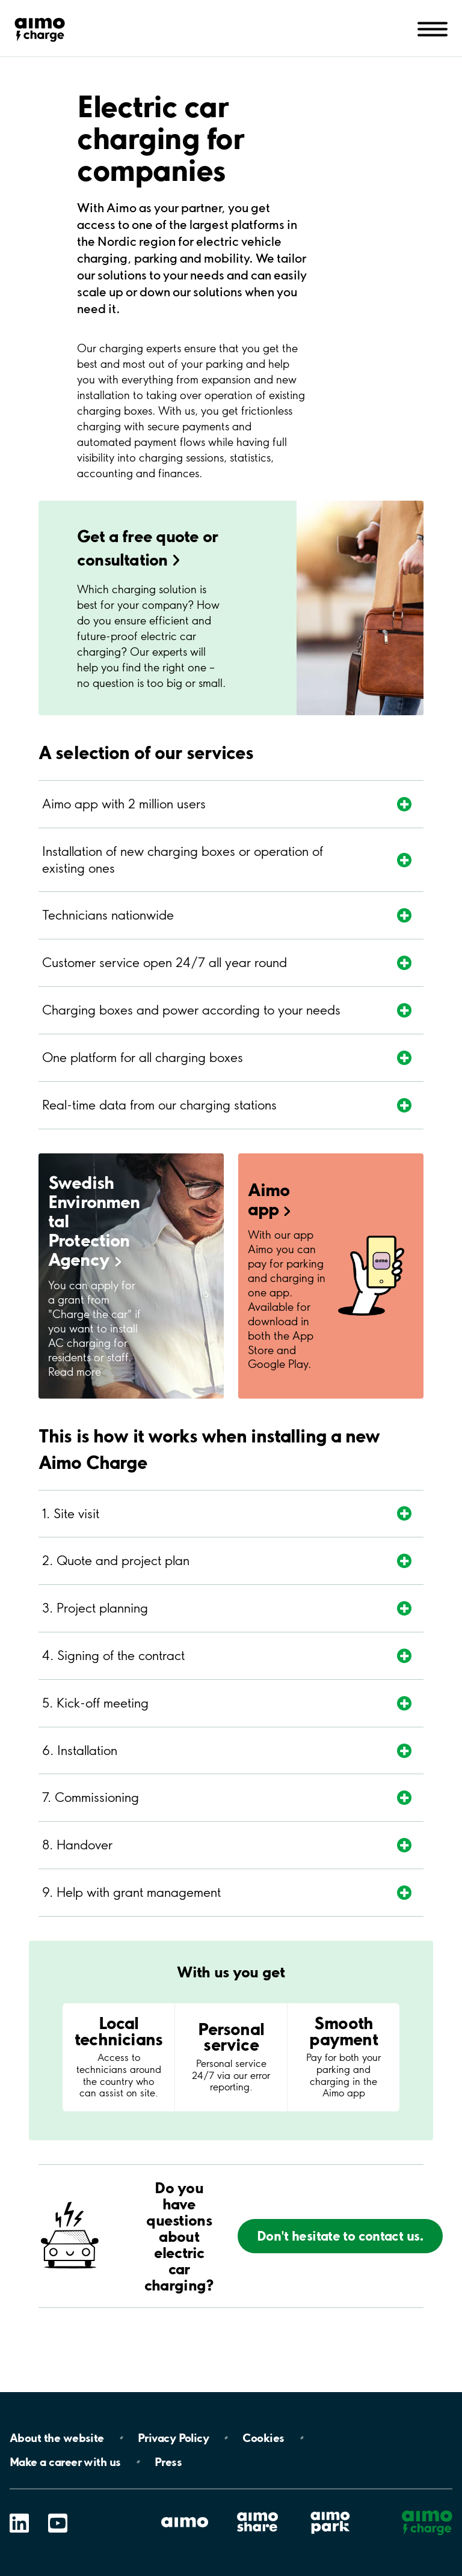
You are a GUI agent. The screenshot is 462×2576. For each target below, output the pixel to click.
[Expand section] (211, 804)
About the (57, 2438)
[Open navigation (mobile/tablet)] (432, 28)
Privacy (173, 2438)
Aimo (269, 1199)
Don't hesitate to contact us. (340, 2235)
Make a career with (65, 2462)
